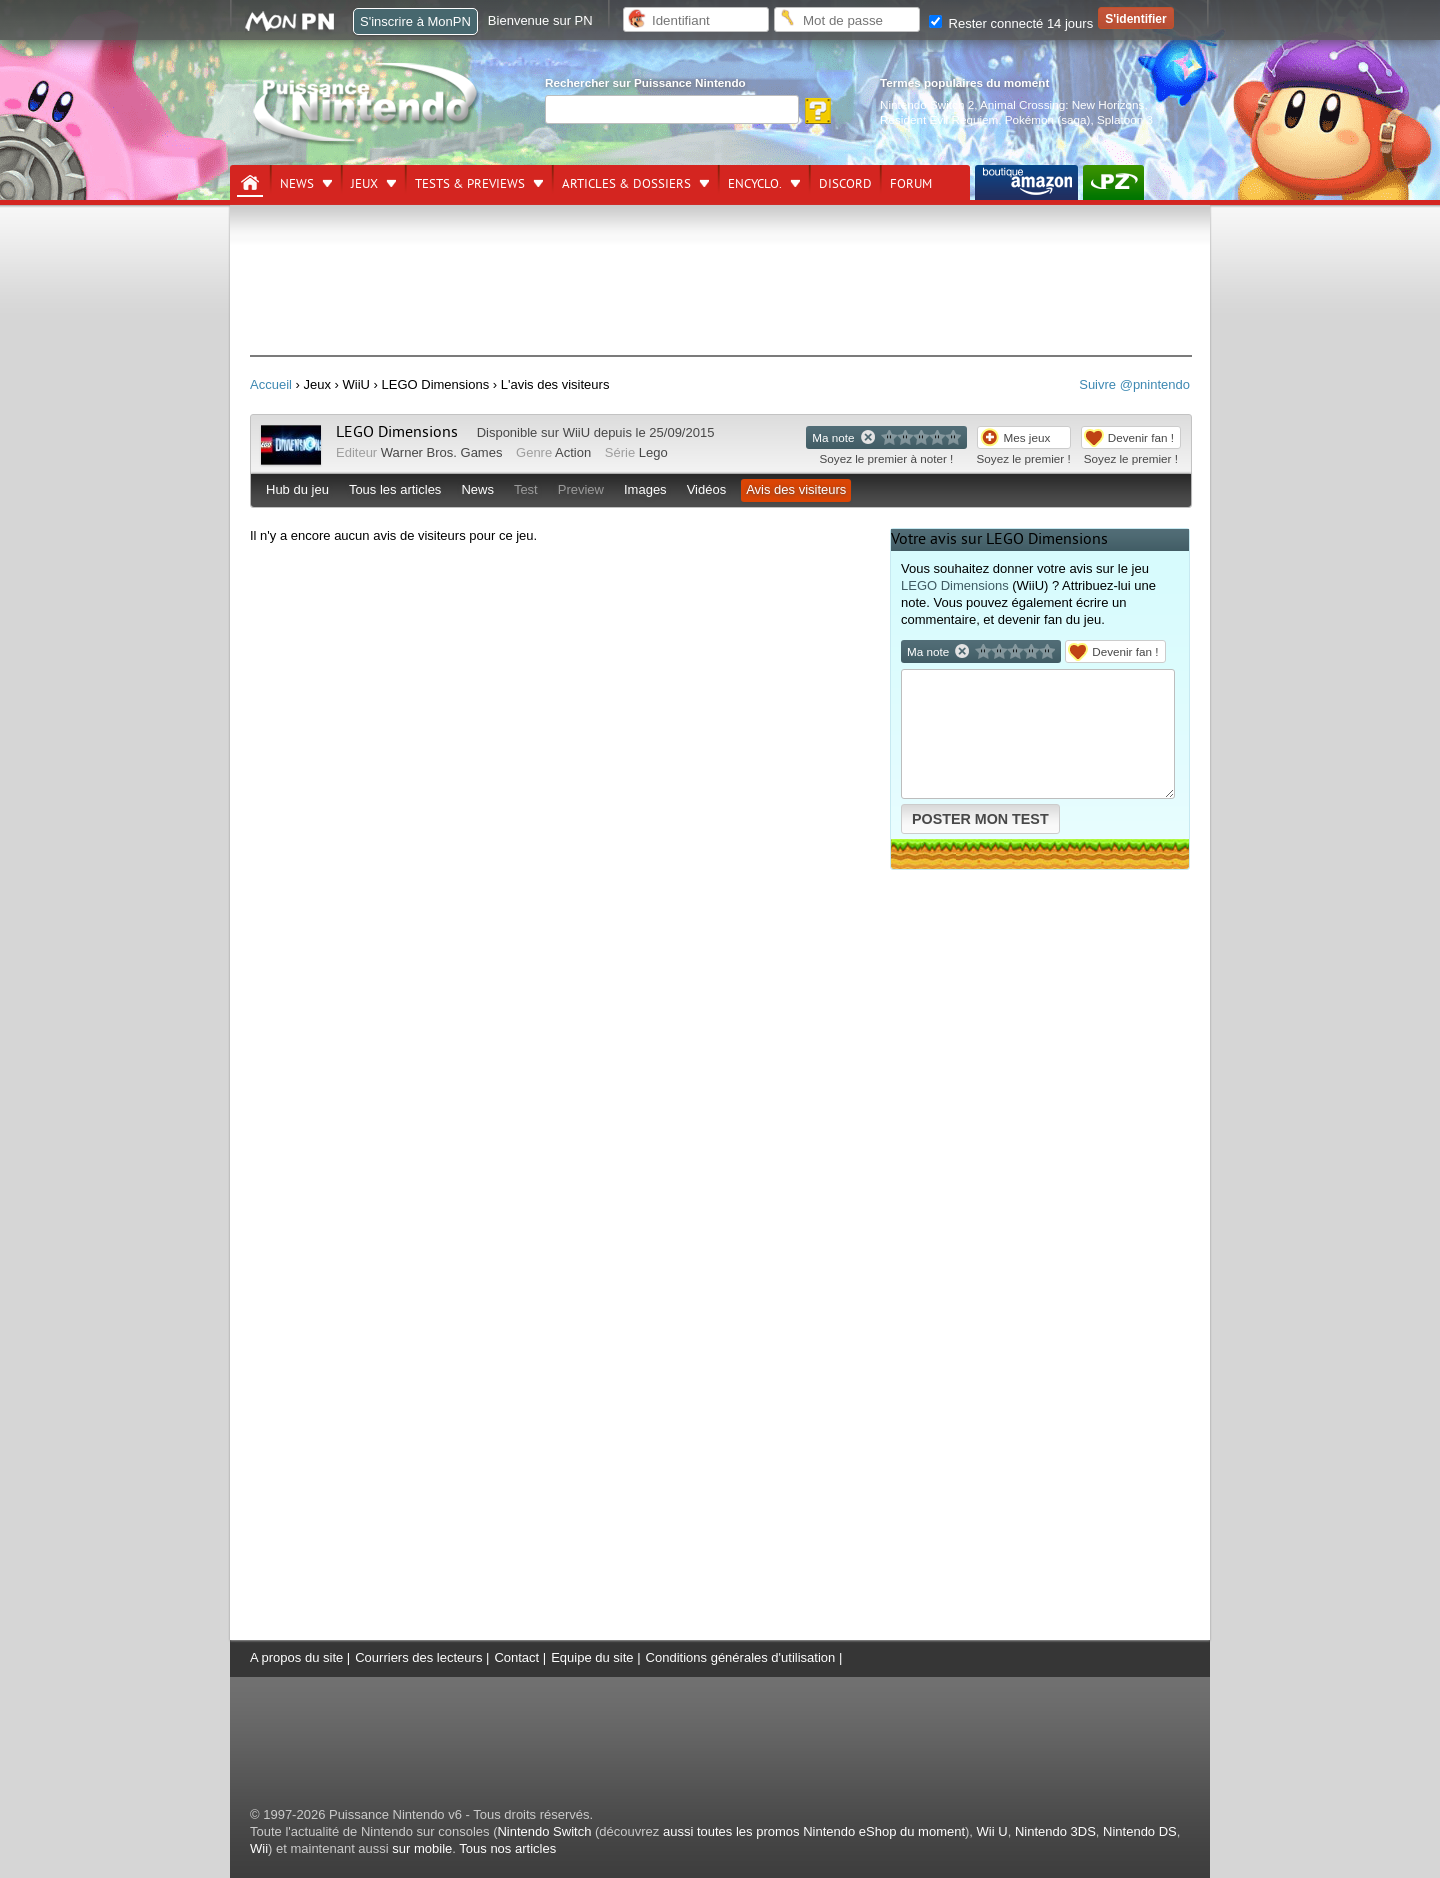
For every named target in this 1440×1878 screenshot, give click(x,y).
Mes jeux (1027, 437)
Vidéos (707, 489)
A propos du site (296, 1657)
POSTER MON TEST (980, 819)
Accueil (271, 384)
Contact (516, 1657)
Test (526, 489)
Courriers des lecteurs (418, 1657)
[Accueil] (250, 183)
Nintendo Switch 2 (927, 104)
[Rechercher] (672, 109)
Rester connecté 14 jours (1011, 23)
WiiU (576, 432)
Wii (259, 1848)
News (297, 184)
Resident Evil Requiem (939, 119)
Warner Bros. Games (442, 452)
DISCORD (845, 184)
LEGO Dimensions (397, 432)
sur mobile (422, 1848)
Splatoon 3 (1125, 119)
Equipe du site (592, 1657)
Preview (581, 489)
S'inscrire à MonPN (415, 21)
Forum (911, 184)
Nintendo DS (1140, 1831)
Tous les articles (395, 489)
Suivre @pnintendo (1134, 384)
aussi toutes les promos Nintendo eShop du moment (814, 1831)
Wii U (992, 1831)
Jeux (364, 184)
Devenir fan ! (1141, 437)
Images (645, 489)
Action (573, 452)
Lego (653, 452)
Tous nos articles (507, 1848)
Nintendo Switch (544, 1831)
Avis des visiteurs (796, 489)
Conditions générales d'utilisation (741, 1657)
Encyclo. (755, 184)
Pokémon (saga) (1048, 119)
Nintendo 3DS (1055, 1831)
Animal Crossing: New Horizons (1062, 104)
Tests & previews (470, 184)
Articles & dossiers (626, 184)
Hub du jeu (297, 489)
